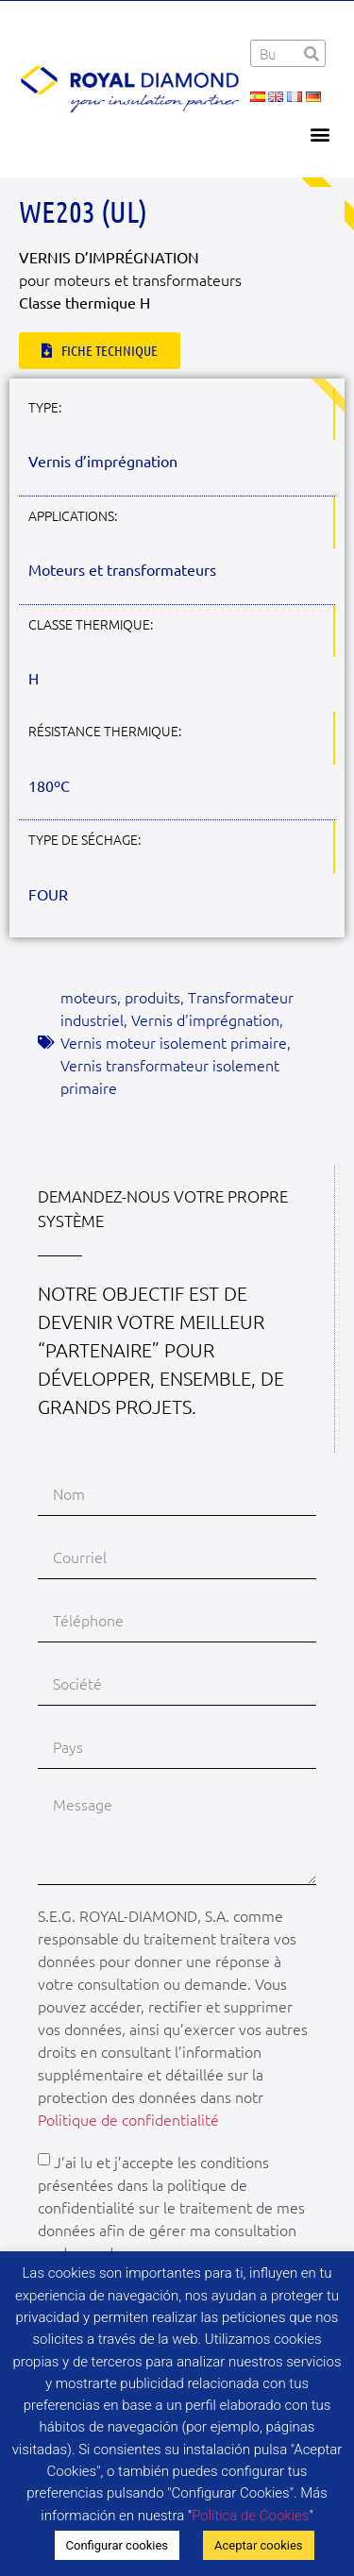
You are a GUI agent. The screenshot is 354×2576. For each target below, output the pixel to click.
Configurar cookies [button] (117, 2545)
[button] (319, 133)
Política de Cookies (250, 2515)
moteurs (88, 996)
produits (152, 996)
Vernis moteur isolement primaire (173, 1042)
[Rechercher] (311, 53)
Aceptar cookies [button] (258, 2545)
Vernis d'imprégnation (205, 1019)
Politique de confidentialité (128, 2119)
